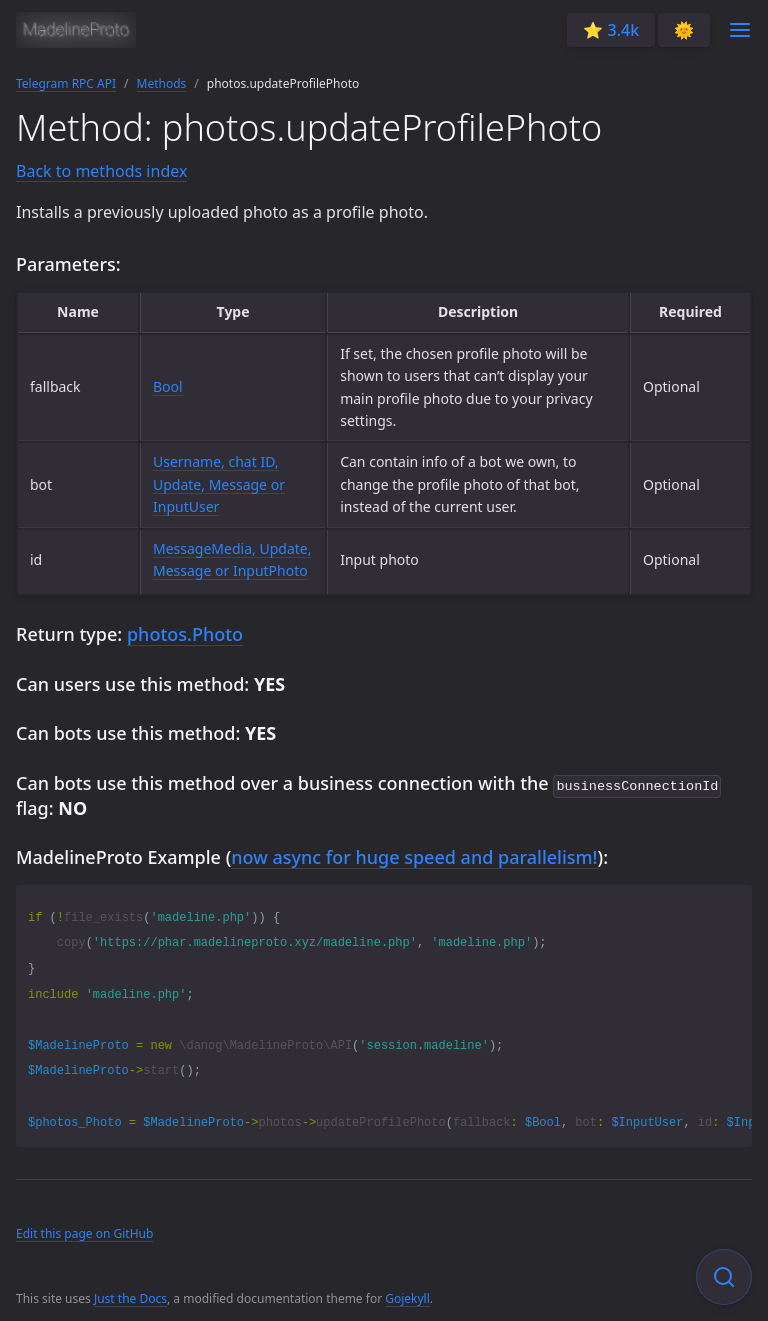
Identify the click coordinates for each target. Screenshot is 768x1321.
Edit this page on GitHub (84, 1231)
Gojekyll (407, 1296)
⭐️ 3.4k (611, 30)
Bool (168, 386)
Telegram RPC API (66, 83)
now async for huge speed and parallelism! (414, 855)
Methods (162, 83)
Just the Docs (130, 1296)
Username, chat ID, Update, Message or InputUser (219, 484)
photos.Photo (185, 634)
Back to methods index (101, 171)
